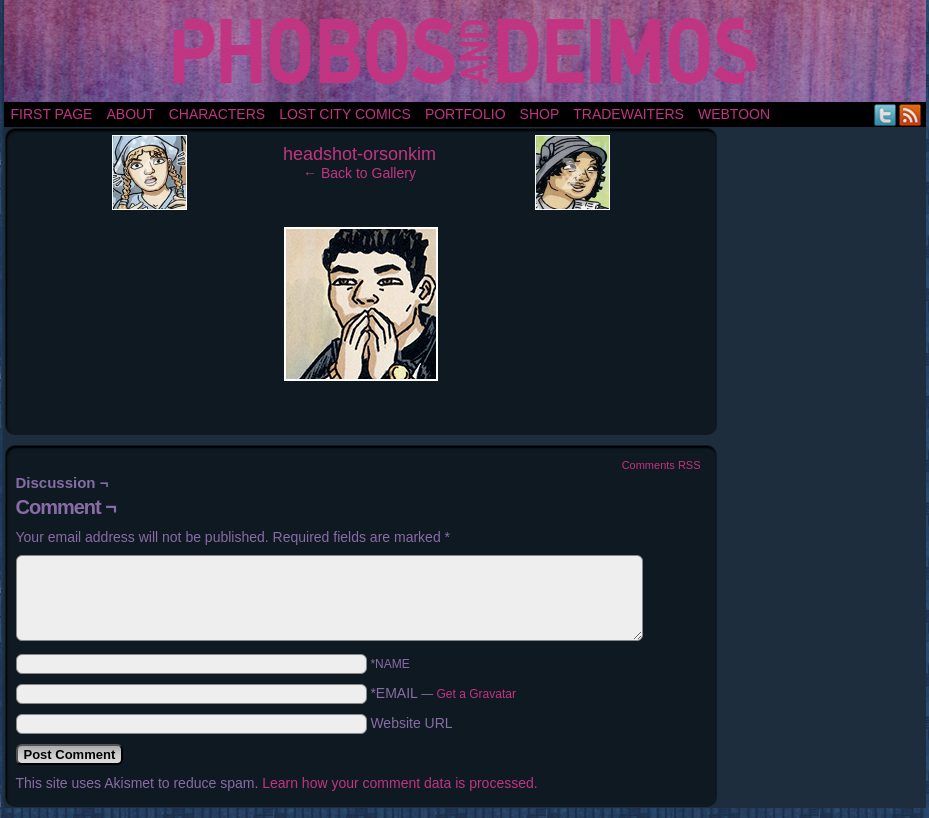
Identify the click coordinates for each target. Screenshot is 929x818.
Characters (217, 114)
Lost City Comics (345, 114)
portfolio (465, 114)
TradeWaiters (628, 114)
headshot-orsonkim (359, 154)
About (130, 114)
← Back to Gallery (359, 173)
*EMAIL (443, 693)
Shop (540, 114)
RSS (910, 114)
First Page (52, 114)
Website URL (411, 723)
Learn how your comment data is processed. (399, 783)
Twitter (885, 114)
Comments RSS (661, 465)
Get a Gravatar (476, 694)
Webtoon (734, 114)
